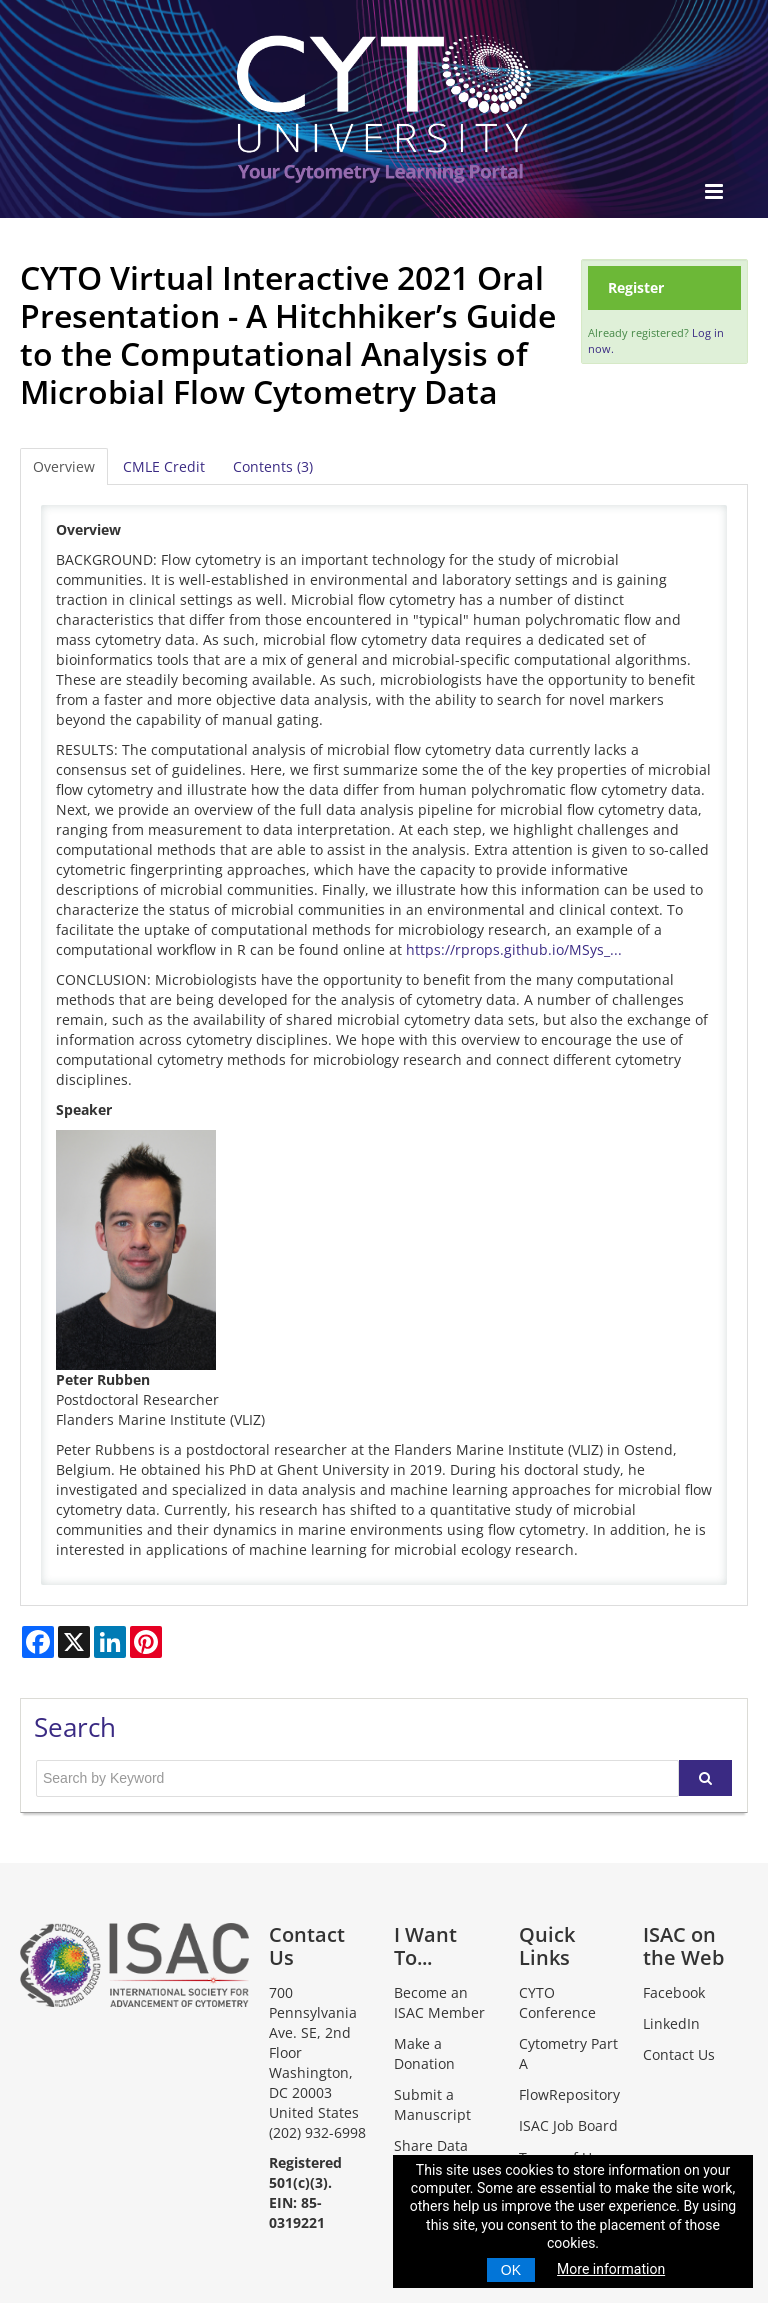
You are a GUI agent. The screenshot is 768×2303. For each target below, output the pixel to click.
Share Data (431, 2145)
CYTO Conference (557, 2002)
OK (511, 2270)
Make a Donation (424, 2053)
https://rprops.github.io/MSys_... (514, 949)
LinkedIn (671, 2023)
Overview (64, 466)
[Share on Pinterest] (146, 1642)
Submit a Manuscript (432, 2104)
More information (611, 2269)
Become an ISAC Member (439, 2002)
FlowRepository (569, 2094)
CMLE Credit (164, 466)
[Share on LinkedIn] (110, 1642)
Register (636, 287)
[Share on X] (74, 1642)
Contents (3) (273, 466)
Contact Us (679, 2054)
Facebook (674, 1992)
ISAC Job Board (568, 2125)
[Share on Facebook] (38, 1642)
